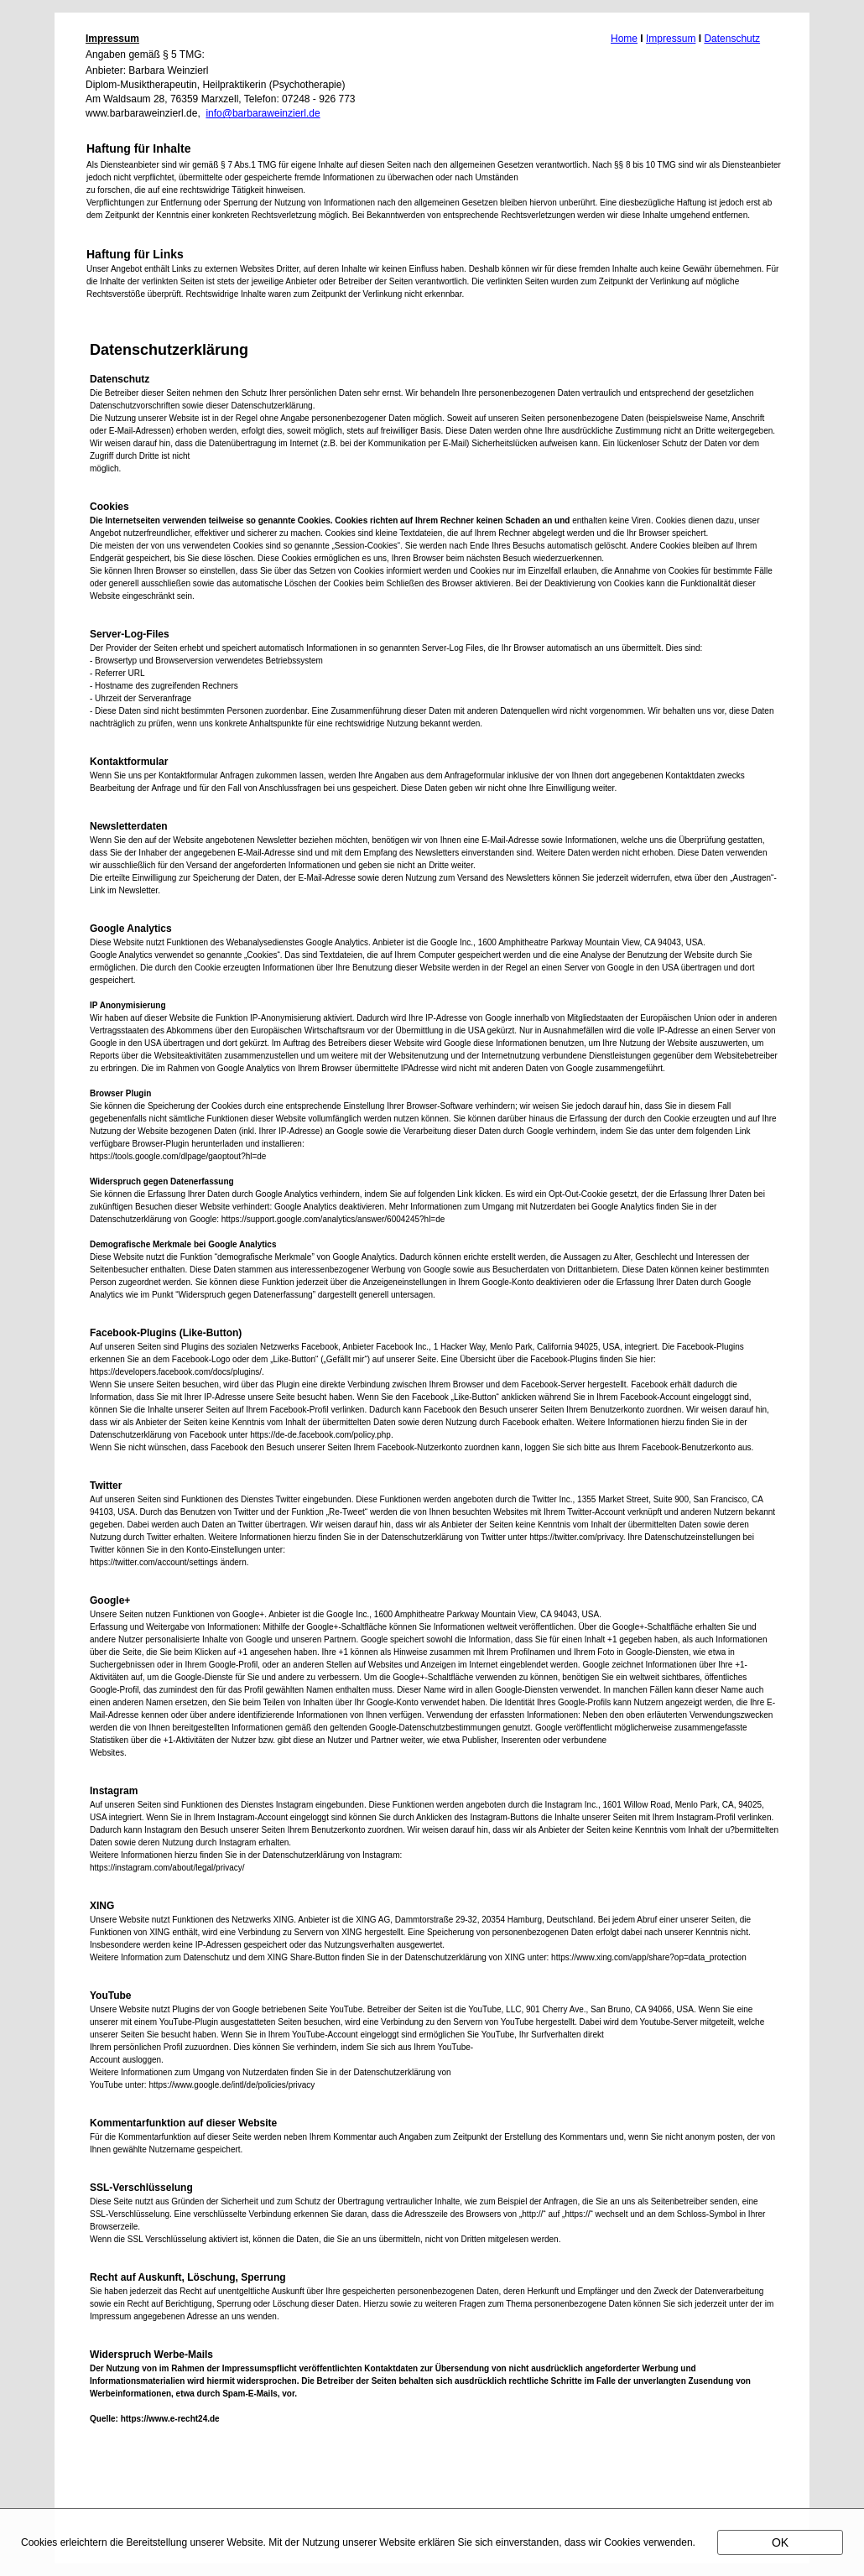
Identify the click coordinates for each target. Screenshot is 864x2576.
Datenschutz (732, 38)
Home (624, 38)
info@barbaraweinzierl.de (263, 113)
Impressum (670, 38)
